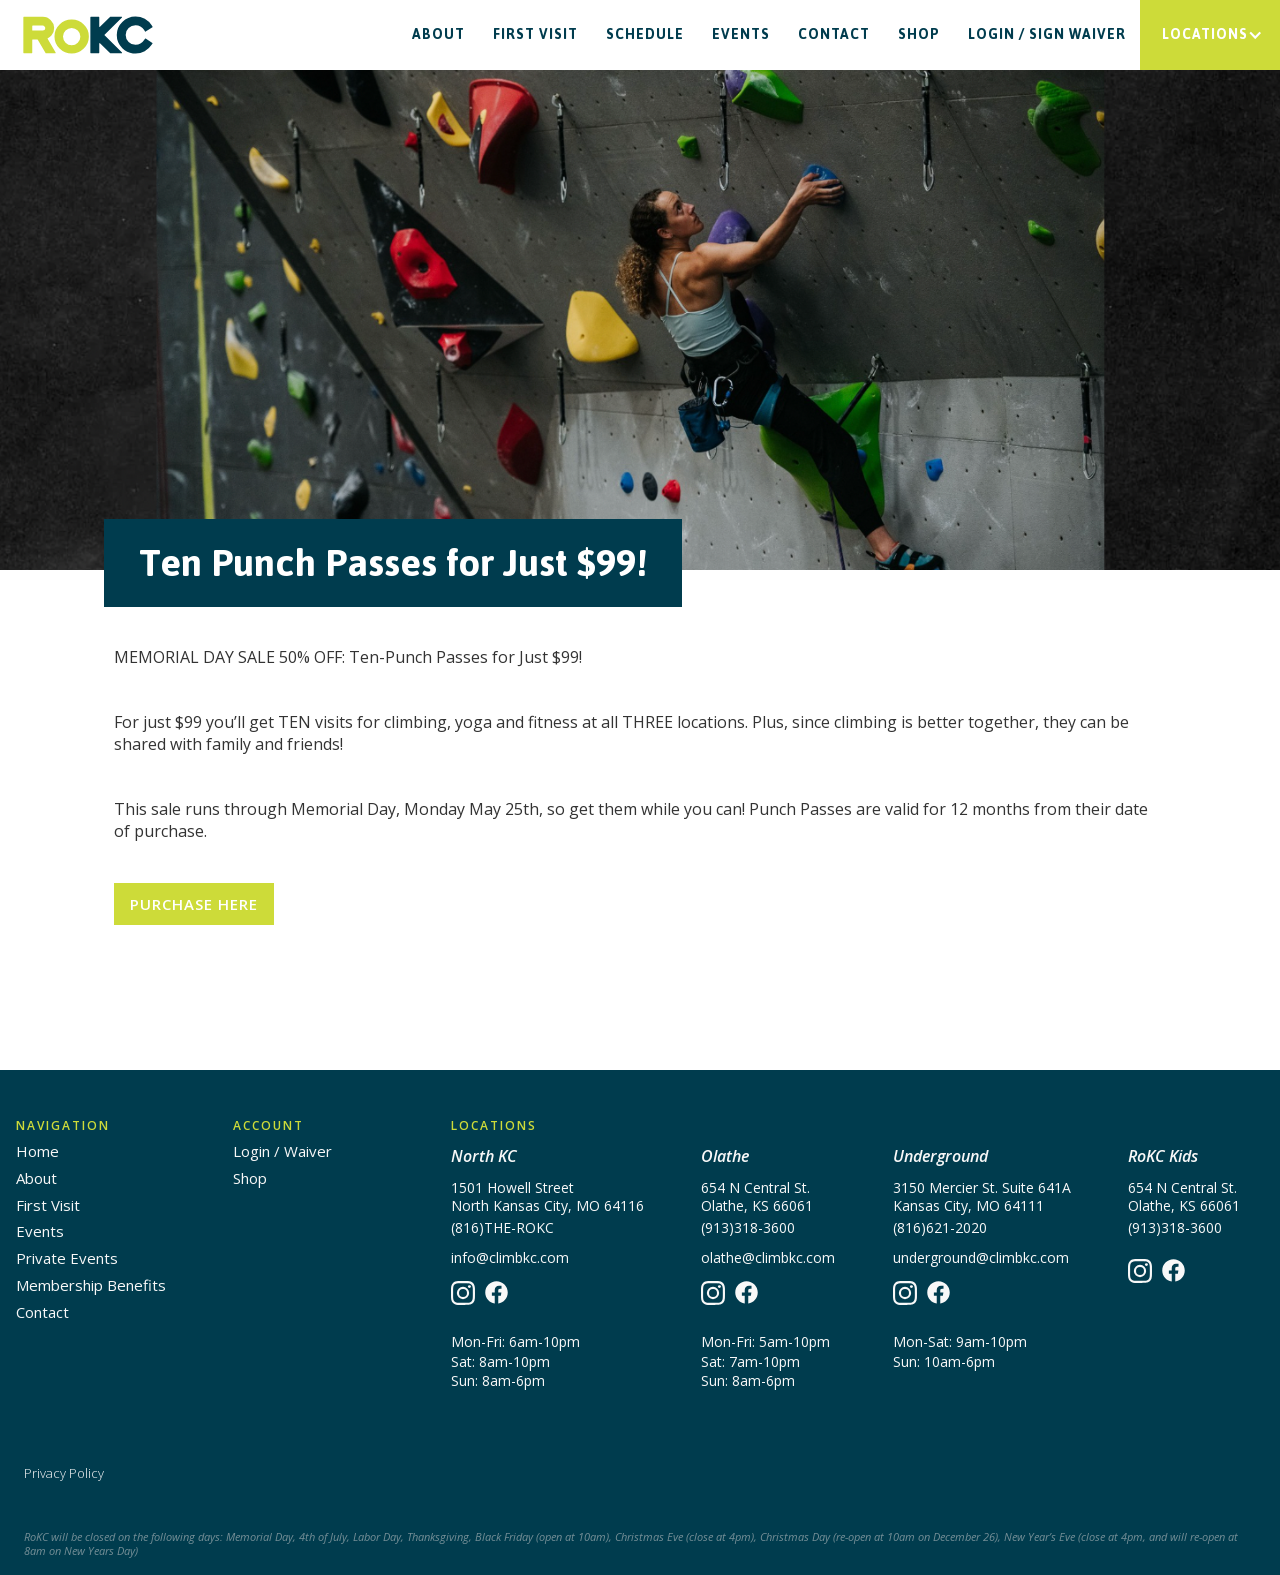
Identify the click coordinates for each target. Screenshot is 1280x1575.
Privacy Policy (64, 1473)
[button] (1210, 35)
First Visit (535, 34)
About (438, 34)
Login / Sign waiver (1047, 34)
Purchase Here (194, 904)
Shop (919, 34)
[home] (88, 35)
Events (741, 34)
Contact (834, 34)
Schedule (645, 34)
